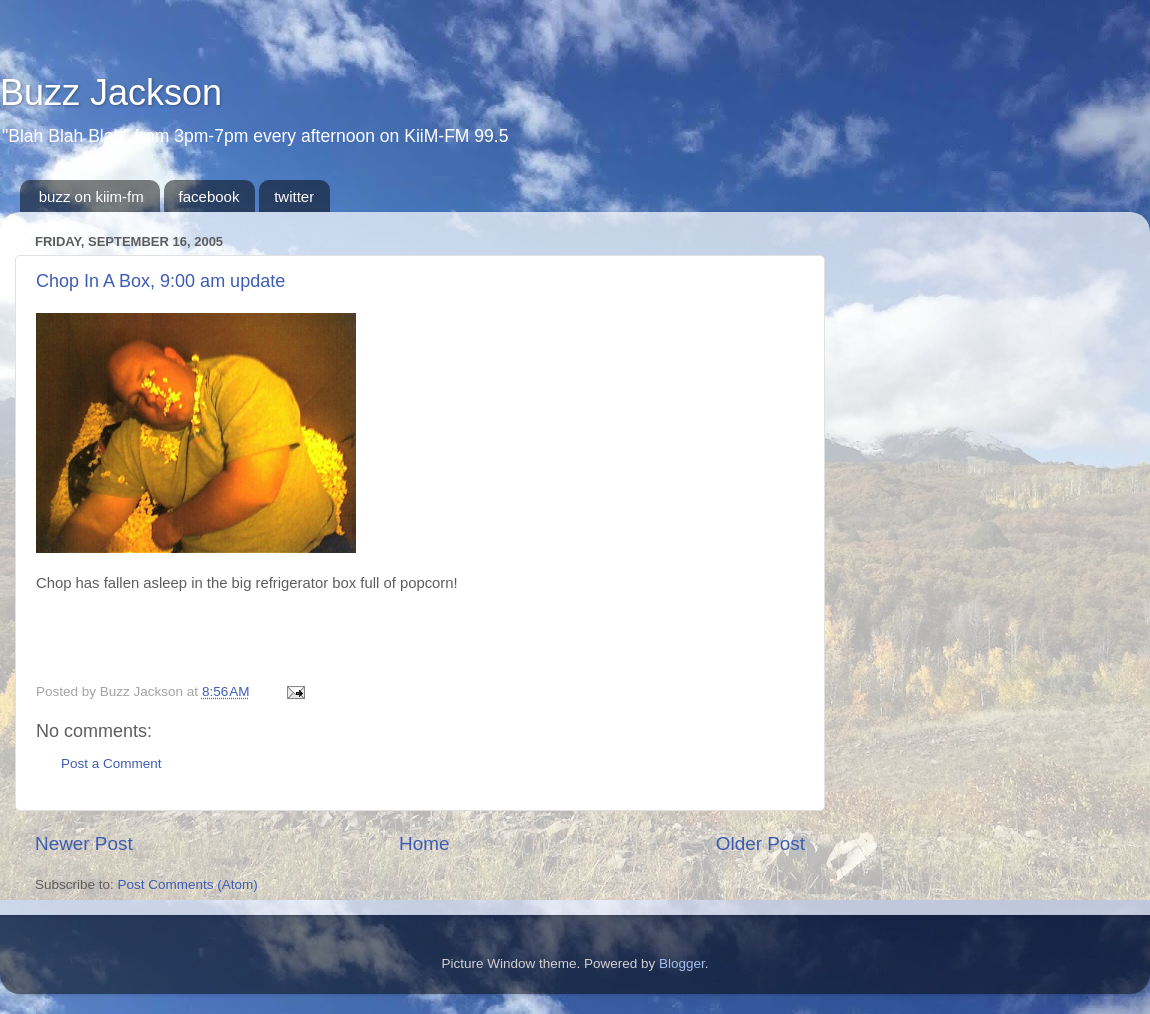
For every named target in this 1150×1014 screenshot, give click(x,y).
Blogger (682, 963)
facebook (209, 196)
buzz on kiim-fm (91, 196)
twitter (294, 196)
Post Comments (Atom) (188, 884)
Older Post (760, 843)
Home (424, 843)
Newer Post (84, 843)
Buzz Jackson (111, 92)
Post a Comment (111, 763)
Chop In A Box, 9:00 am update (160, 281)
